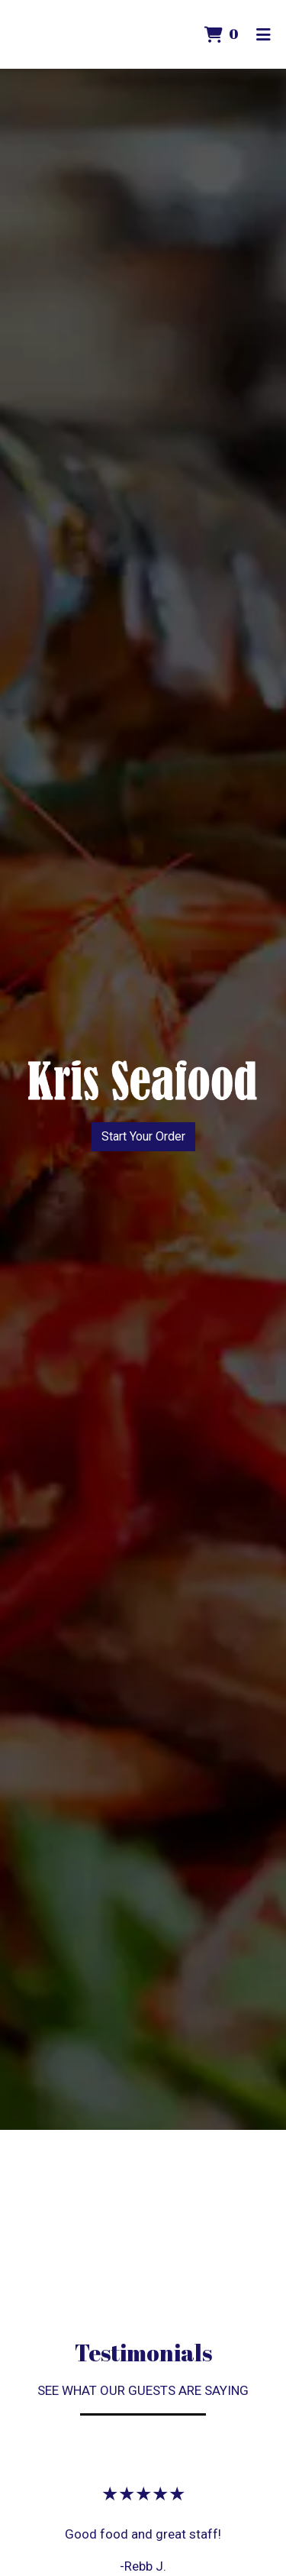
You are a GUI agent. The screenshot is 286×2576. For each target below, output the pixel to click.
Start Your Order (143, 1136)
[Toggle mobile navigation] (263, 34)
